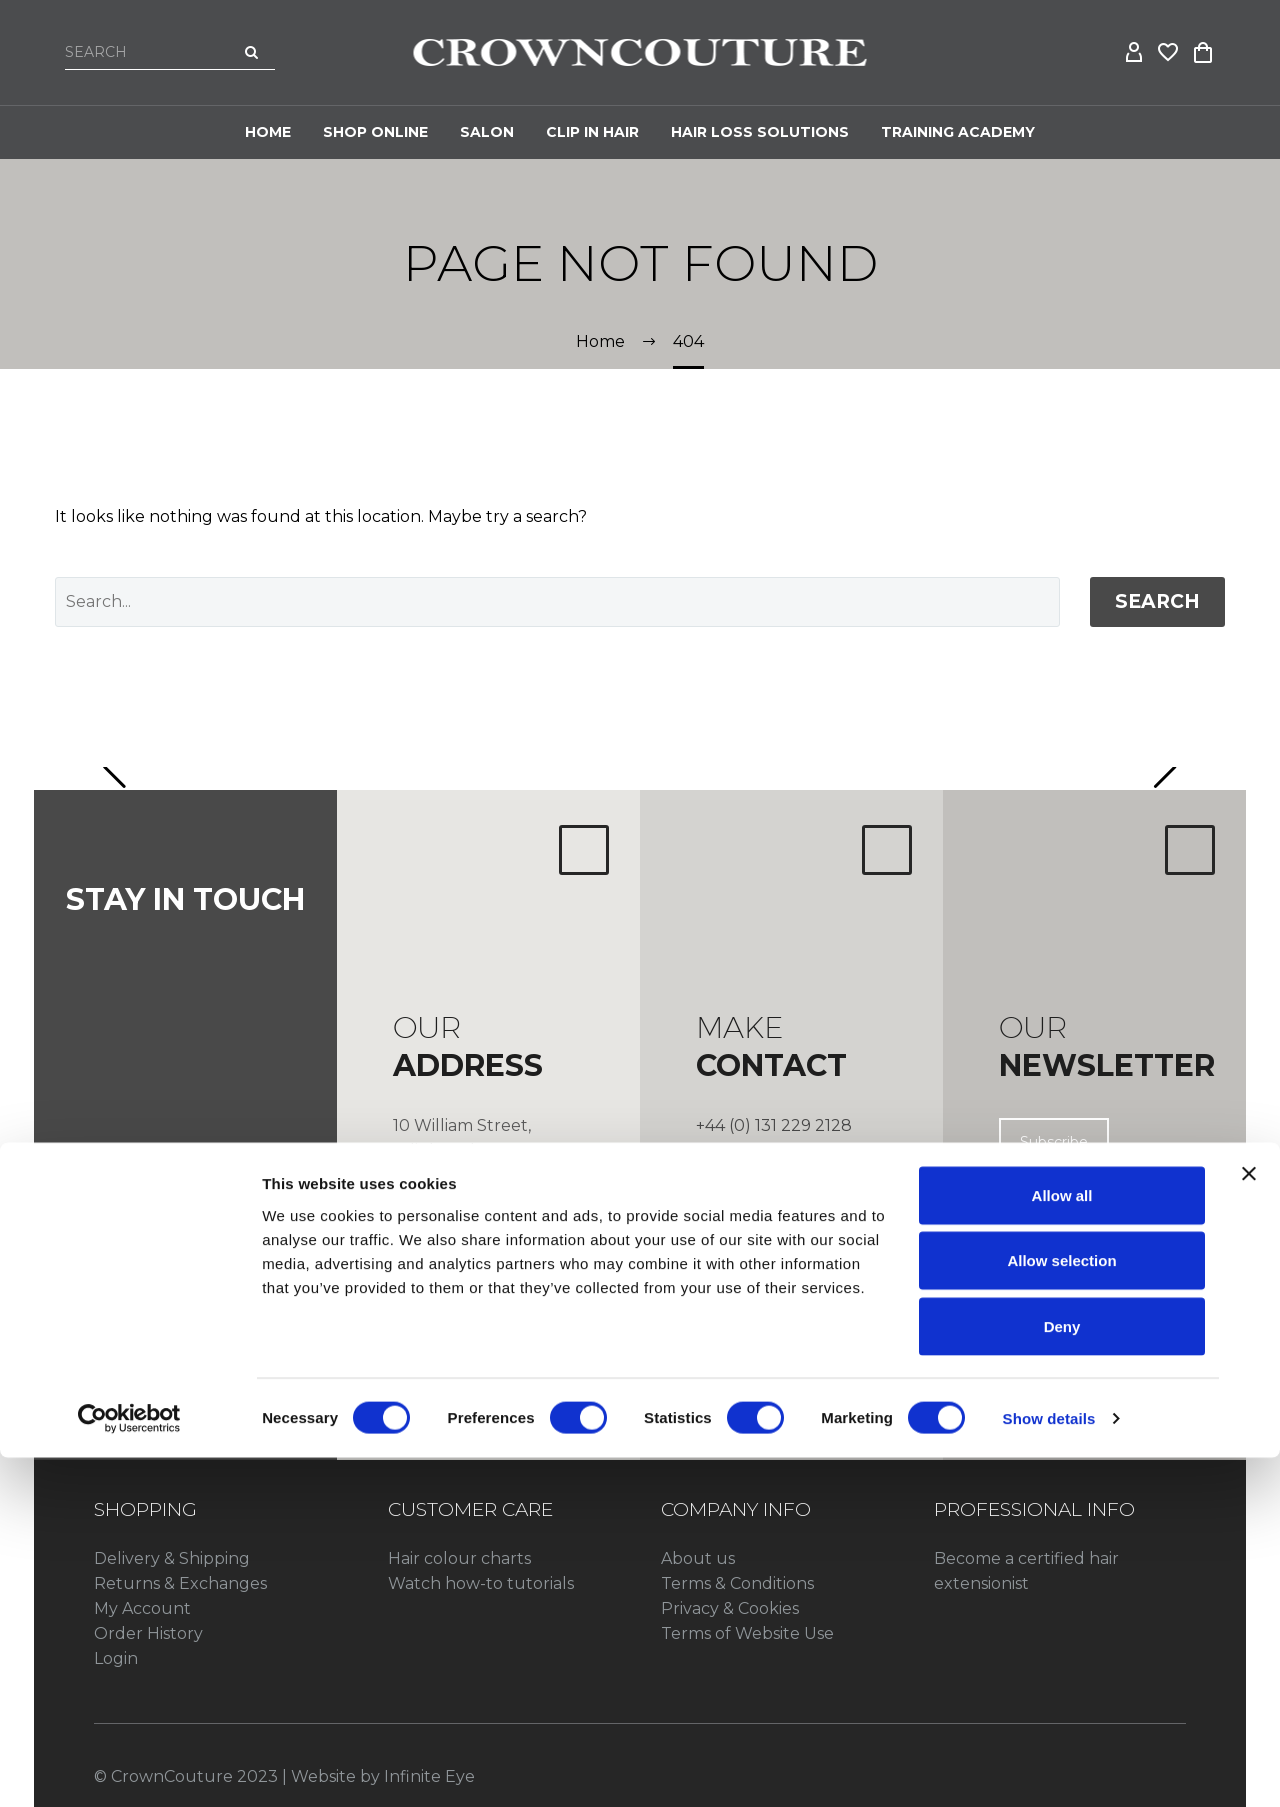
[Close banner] (1249, 1523)
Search (1157, 601)
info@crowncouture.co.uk (802, 1168)
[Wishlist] (1169, 53)
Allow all (1062, 1544)
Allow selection (1061, 1610)
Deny (1062, 1675)
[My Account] (1135, 53)
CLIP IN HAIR (592, 132)
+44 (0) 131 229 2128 (774, 1125)
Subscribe (1054, 1142)
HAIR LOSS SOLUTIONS (760, 132)
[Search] (170, 52)
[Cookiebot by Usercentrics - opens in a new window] (129, 1768)
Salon (487, 132)
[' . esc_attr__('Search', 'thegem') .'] (557, 602)
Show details (1049, 1767)
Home (268, 132)
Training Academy (958, 132)
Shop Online (375, 132)
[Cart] (1203, 53)
